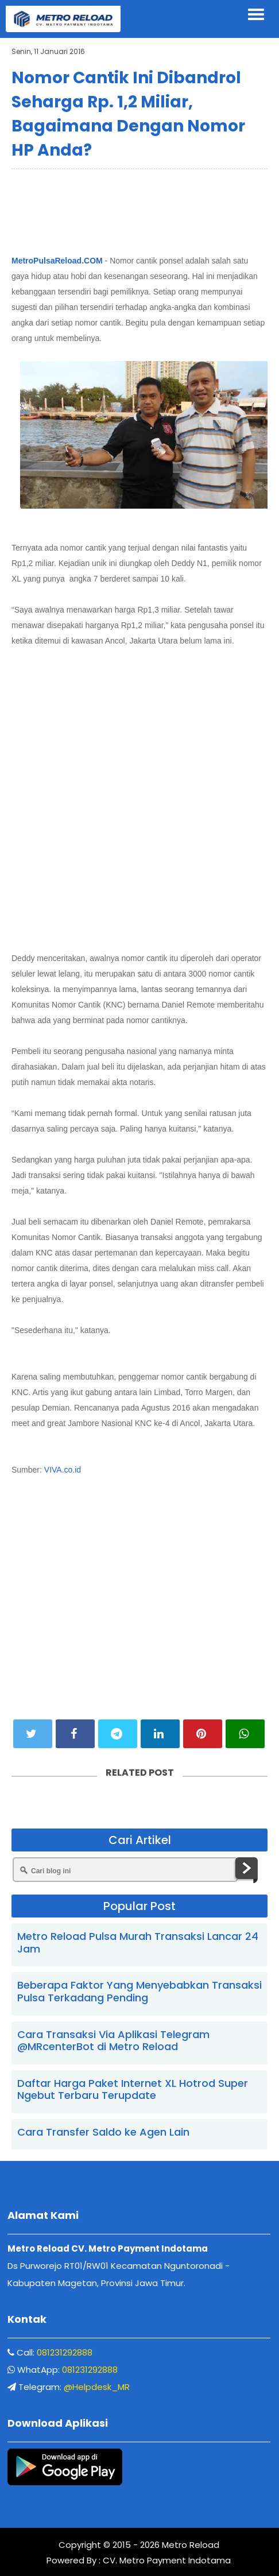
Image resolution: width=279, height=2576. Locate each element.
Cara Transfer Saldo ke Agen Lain (103, 2132)
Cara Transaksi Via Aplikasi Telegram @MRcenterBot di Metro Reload (113, 2040)
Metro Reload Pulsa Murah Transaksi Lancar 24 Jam (137, 1942)
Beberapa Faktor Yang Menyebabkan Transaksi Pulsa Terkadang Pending (139, 1991)
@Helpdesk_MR (97, 2387)
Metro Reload (189, 2545)
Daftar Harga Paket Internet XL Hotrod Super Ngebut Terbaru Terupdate (132, 2089)
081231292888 (64, 2352)
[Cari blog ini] (125, 1869)
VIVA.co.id (62, 1469)
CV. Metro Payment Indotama (167, 2560)
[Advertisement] (139, 209)
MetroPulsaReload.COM (57, 260)
